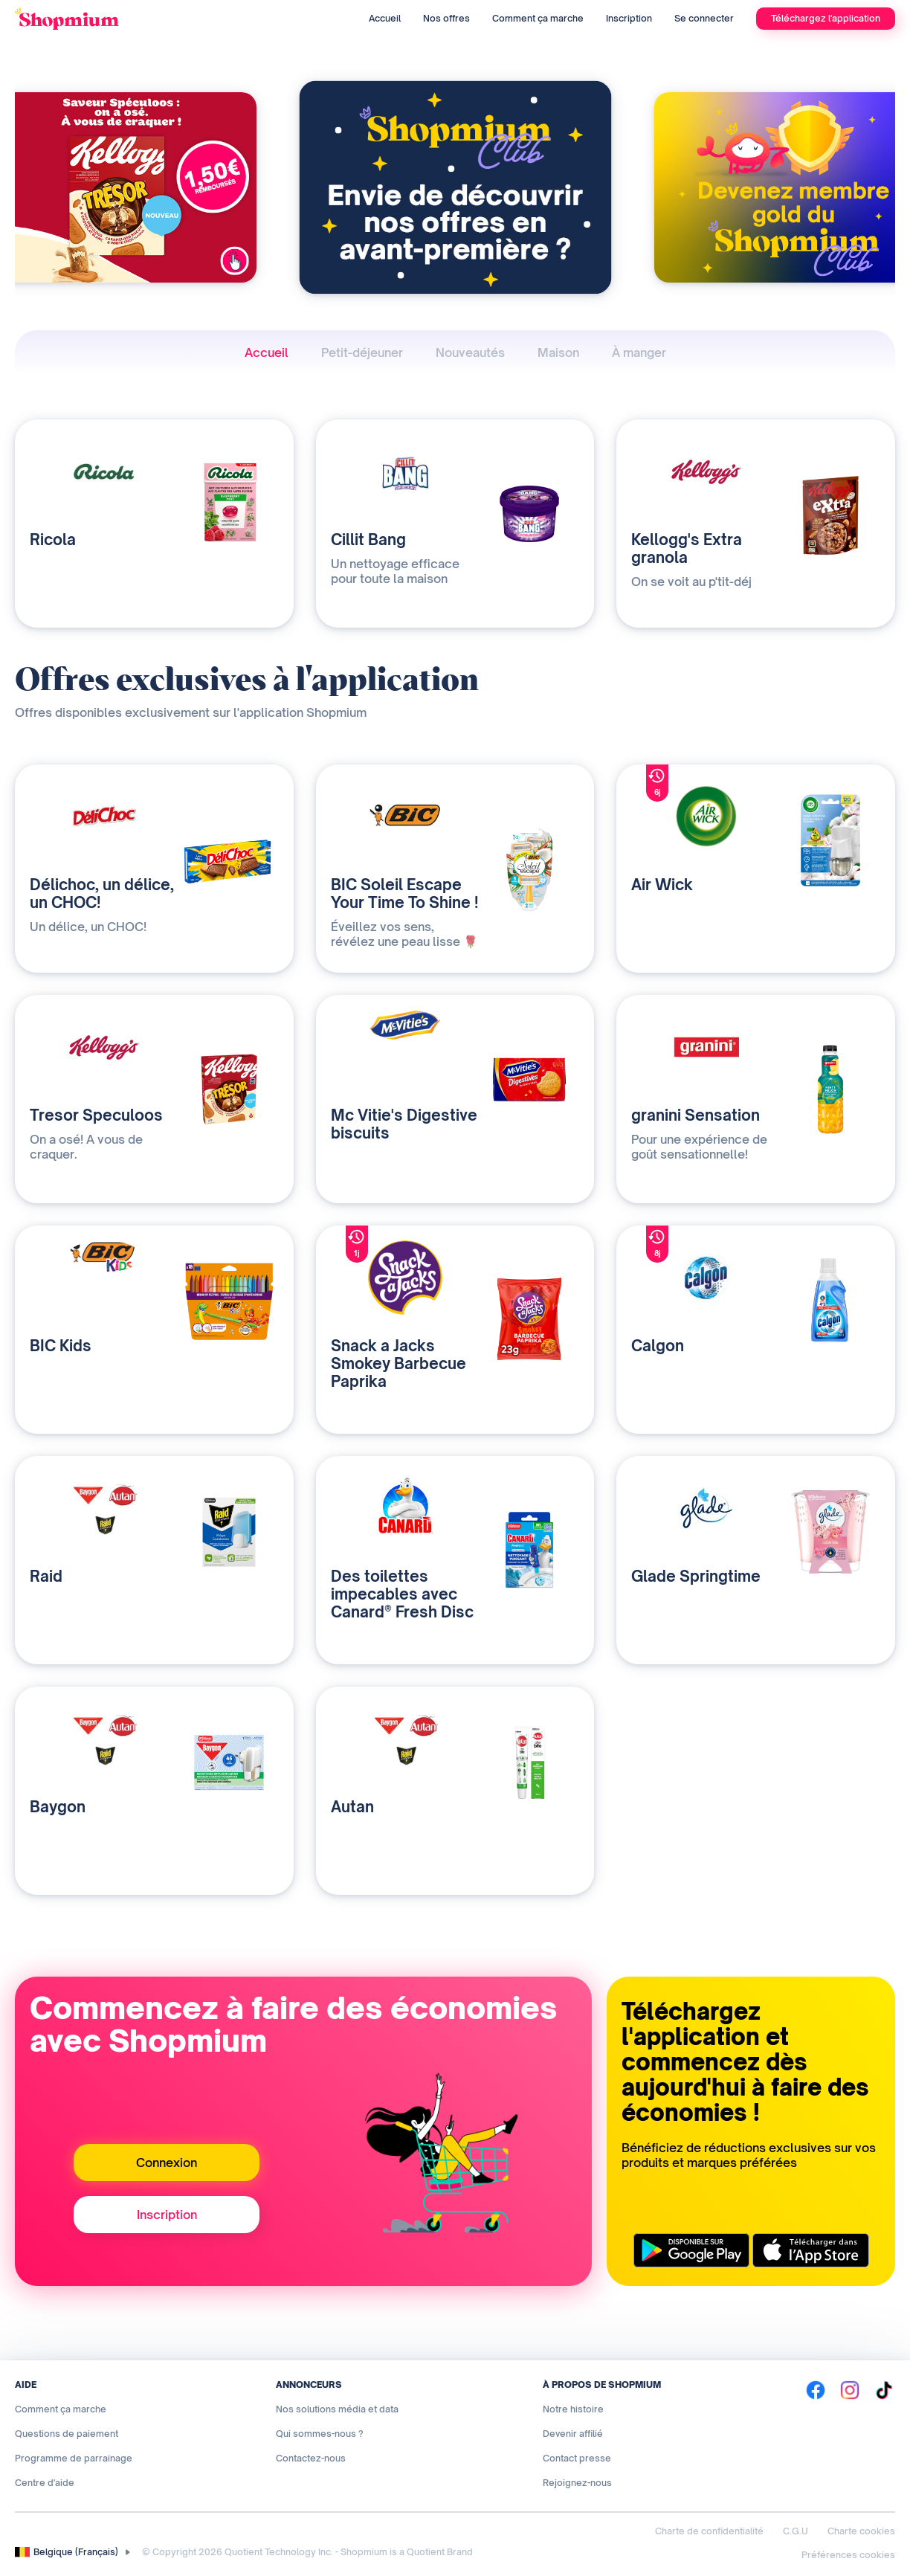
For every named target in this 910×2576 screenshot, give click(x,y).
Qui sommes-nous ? (320, 2433)
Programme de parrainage (73, 2458)
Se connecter (704, 18)
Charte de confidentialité (709, 2531)
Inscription (629, 18)
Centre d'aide (44, 2482)
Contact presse (577, 2458)
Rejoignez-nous (577, 2482)
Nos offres (446, 18)
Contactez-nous (311, 2458)
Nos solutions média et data (337, 2409)
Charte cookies (861, 2531)
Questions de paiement (66, 2433)
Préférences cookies (848, 2554)
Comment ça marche (538, 18)
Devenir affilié (573, 2433)
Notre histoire (573, 2409)
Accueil (385, 18)
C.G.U (795, 2531)
